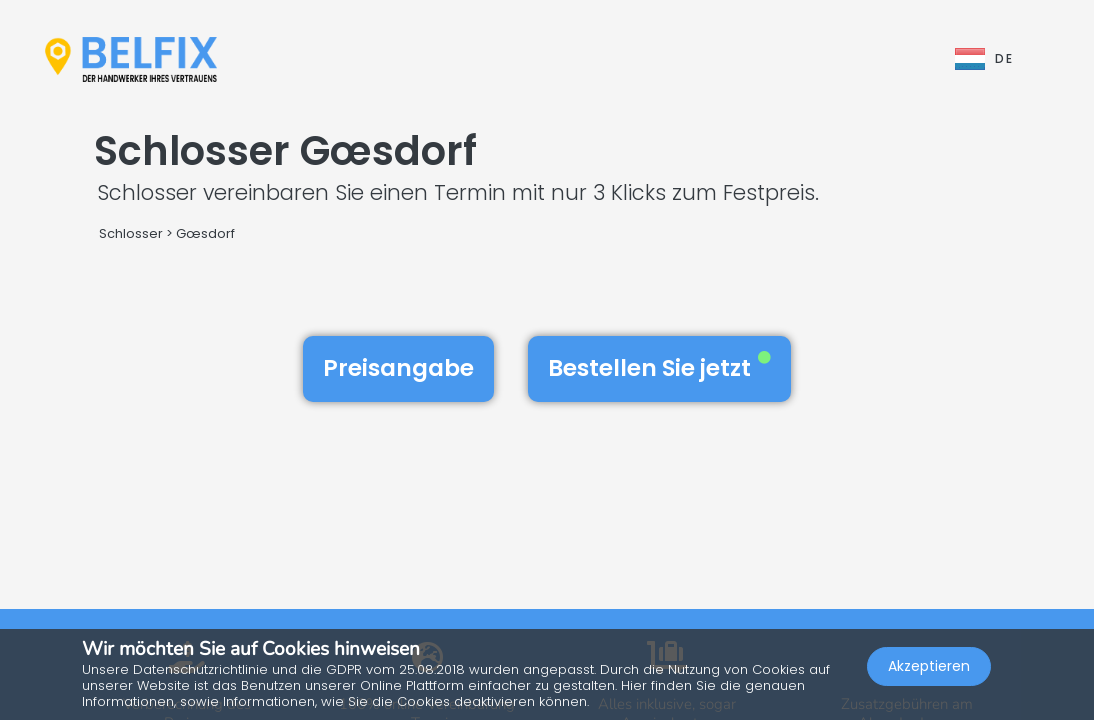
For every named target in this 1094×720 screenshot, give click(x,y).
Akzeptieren (929, 666)
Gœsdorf (205, 233)
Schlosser (131, 233)
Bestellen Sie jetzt (659, 368)
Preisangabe (398, 368)
